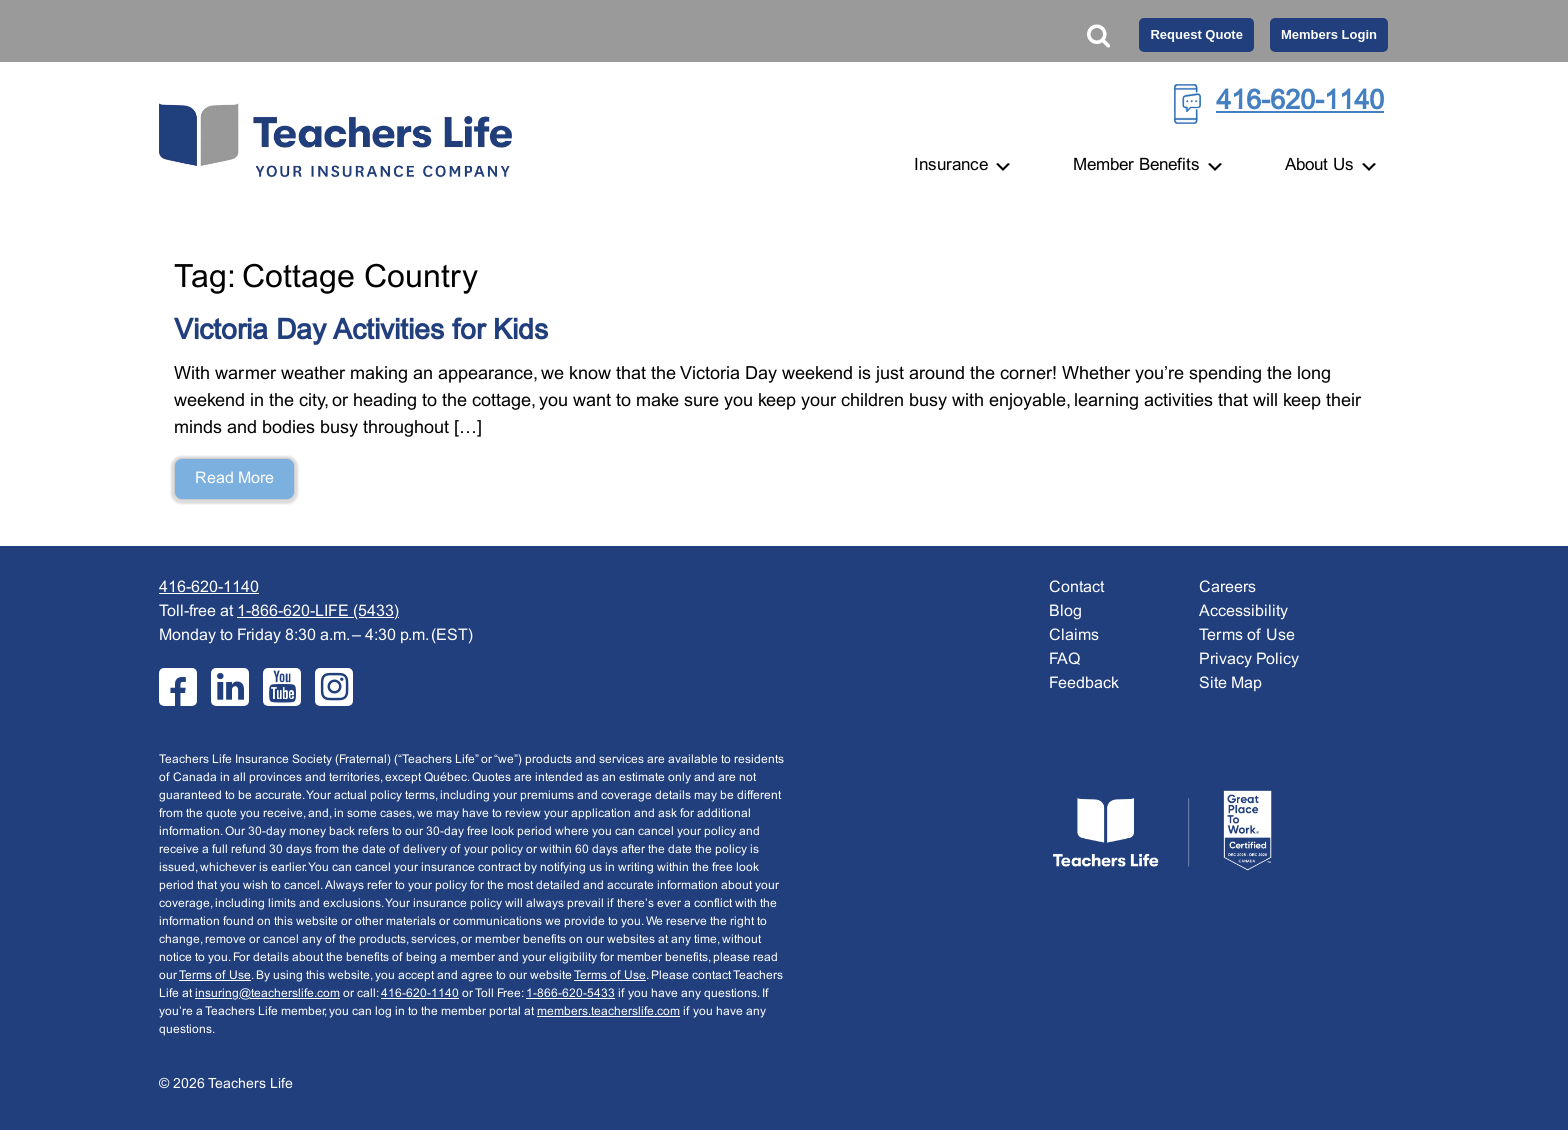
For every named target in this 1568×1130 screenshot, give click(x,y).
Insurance (963, 166)
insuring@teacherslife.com (267, 994)
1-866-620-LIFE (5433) (318, 611)
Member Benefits (1149, 166)
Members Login (1329, 34)
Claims (1074, 635)
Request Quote (1196, 34)
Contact (1076, 587)
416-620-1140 (1300, 102)
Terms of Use (215, 976)
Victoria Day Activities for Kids (361, 332)
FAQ (1064, 659)
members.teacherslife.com (608, 1012)
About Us (1332, 166)
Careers (1227, 587)
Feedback (1084, 683)
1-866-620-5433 (570, 994)
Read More (234, 478)
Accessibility (1243, 611)
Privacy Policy (1249, 659)
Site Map (1230, 683)
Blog (1065, 611)
